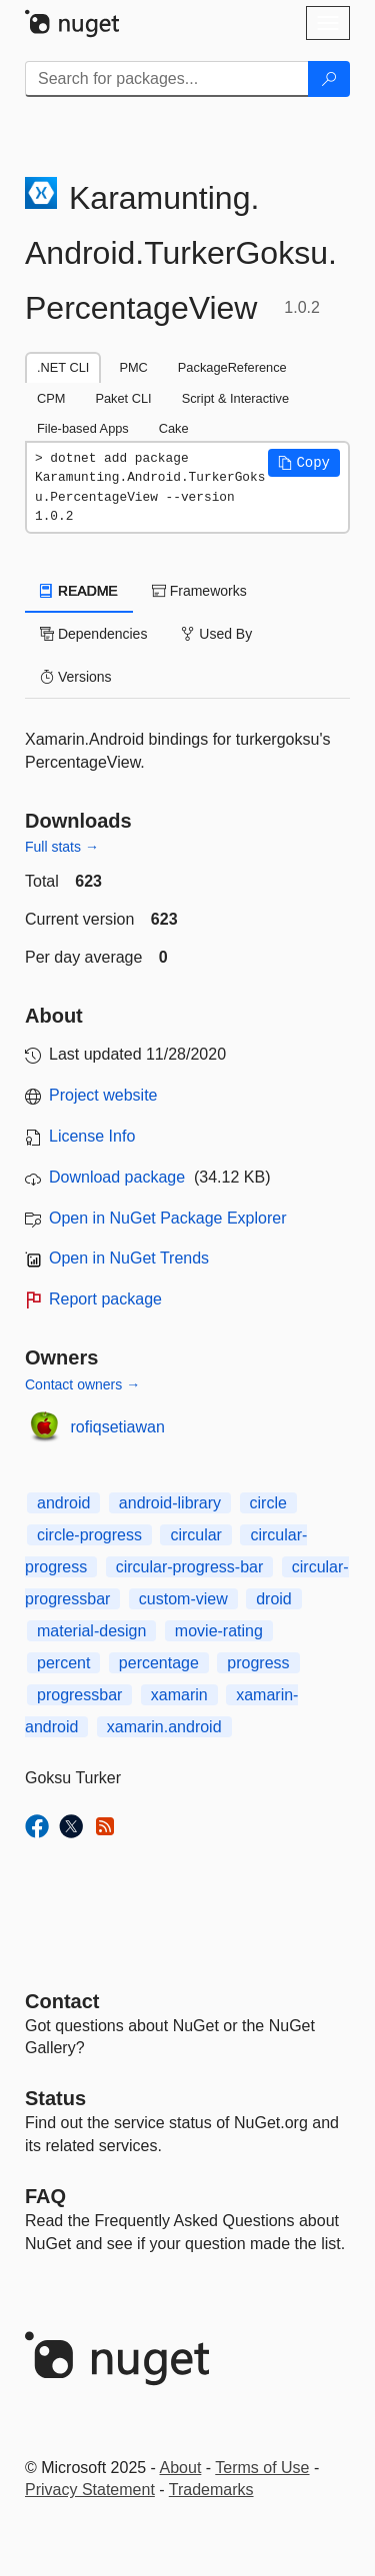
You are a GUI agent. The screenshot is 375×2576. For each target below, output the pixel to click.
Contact (62, 2001)
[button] (304, 463)
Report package (105, 1298)
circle (268, 1502)
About (181, 2467)
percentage (159, 1662)
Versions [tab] (76, 677)
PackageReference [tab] (232, 367)
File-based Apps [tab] (83, 428)
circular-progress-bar (190, 1566)
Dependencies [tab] (93, 634)
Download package (117, 1177)
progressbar (79, 1694)
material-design (91, 1630)
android (63, 1502)
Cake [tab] (174, 428)
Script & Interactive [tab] (235, 398)
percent (63, 1662)
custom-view (183, 1598)
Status (55, 2098)
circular (196, 1534)
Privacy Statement (90, 2489)
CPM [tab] (51, 398)
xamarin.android (164, 1726)
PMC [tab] (133, 367)
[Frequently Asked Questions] (45, 2196)
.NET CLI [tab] (63, 367)
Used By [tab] (216, 634)
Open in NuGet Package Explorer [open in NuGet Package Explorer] (167, 1218)
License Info (92, 1136)
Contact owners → (82, 1384)
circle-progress (89, 1534)
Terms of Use (262, 2467)
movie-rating (219, 1630)
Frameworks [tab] (199, 591)
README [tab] (79, 591)
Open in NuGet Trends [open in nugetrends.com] (129, 1258)
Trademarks (211, 2489)
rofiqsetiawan (118, 1426)
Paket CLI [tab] (123, 398)
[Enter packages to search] (167, 79)
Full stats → (62, 847)
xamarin (179, 1694)
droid (274, 1598)
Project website (103, 1095)
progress (258, 1662)
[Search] (329, 79)
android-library (170, 1502)
